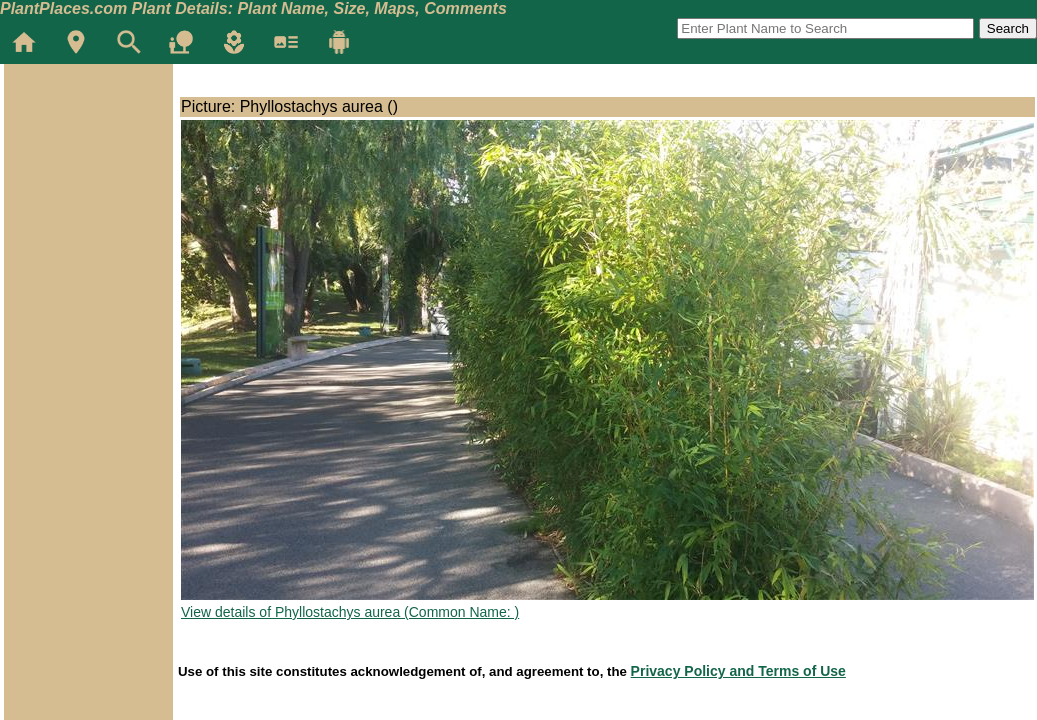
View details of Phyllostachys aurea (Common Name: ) (350, 612)
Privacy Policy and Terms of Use (738, 671)
